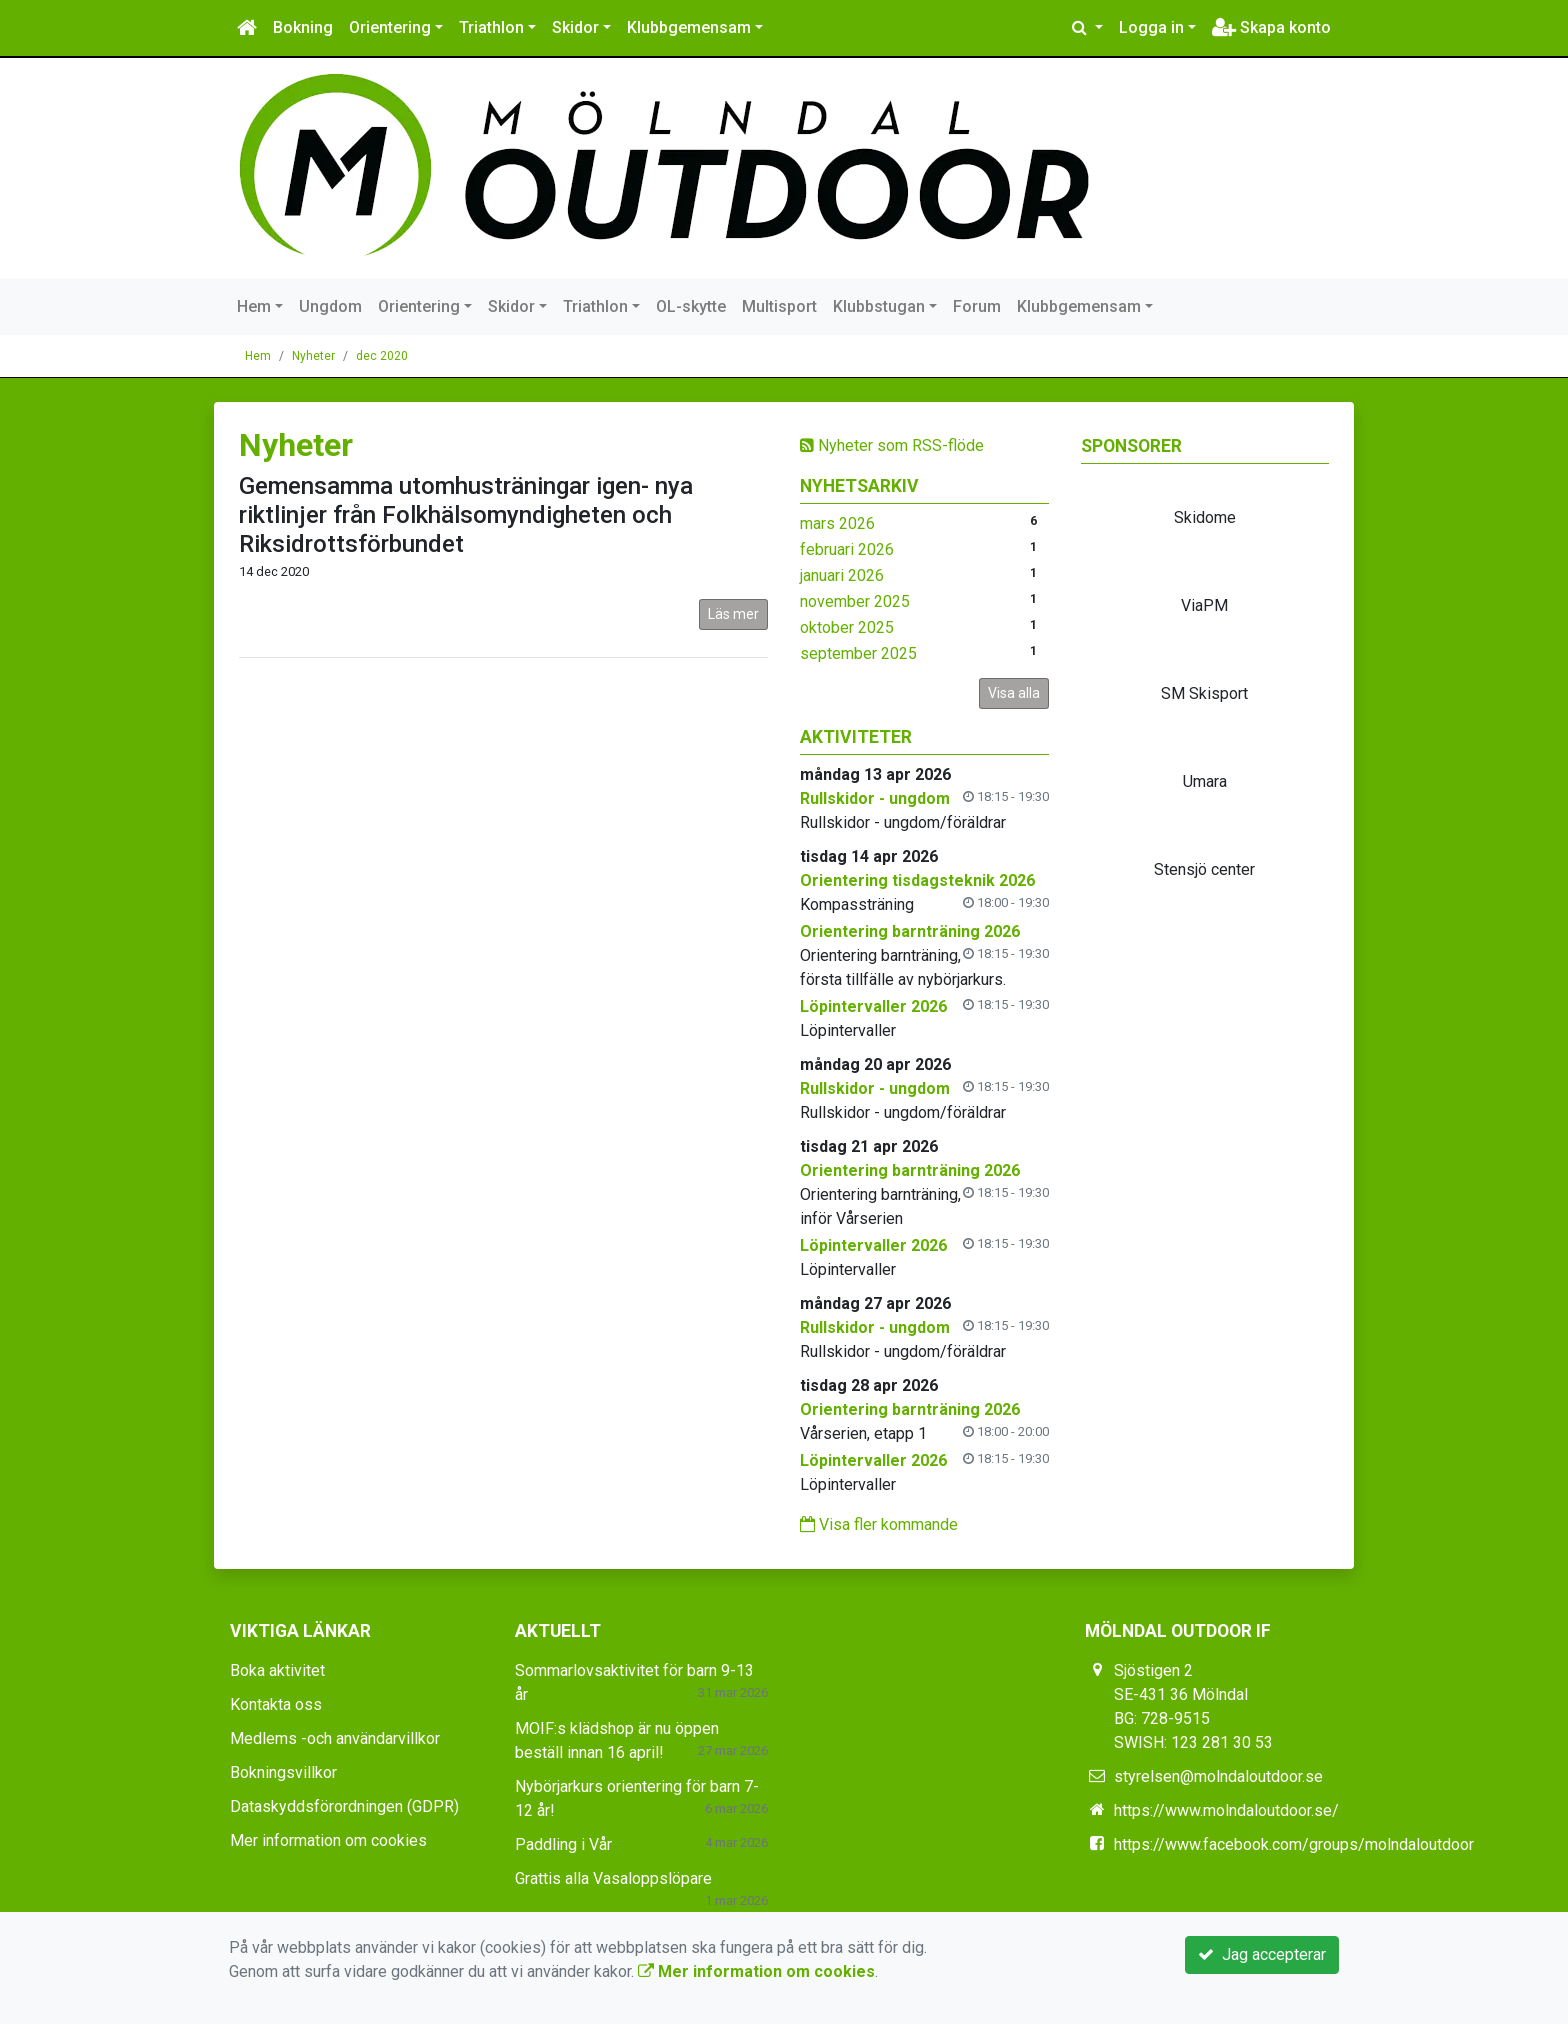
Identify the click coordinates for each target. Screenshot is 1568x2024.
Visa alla (1014, 693)
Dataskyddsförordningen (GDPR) (344, 1806)
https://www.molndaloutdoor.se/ (1226, 1810)
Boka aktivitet (277, 1670)
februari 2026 (847, 549)
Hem (254, 306)
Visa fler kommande (879, 1524)
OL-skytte (691, 306)
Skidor (575, 27)
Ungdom (330, 306)
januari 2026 (842, 575)
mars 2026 (837, 523)
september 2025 (858, 653)
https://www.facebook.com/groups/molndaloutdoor (1294, 1844)
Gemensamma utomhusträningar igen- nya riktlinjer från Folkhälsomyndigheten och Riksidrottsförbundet (466, 515)
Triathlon (491, 27)
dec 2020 (382, 356)
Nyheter (313, 356)
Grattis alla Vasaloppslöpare (613, 1878)
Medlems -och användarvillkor (335, 1738)
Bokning (303, 27)
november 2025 (855, 601)
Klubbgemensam (689, 27)
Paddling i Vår (563, 1844)
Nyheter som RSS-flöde (892, 445)
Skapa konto (1271, 27)
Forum (977, 306)
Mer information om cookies (328, 1840)
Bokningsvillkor (283, 1772)
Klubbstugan (879, 306)
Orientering (390, 27)
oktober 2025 (847, 627)
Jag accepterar (1262, 1954)
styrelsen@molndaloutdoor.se (1218, 1776)
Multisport (779, 306)
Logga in (1151, 27)
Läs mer (733, 614)
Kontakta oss (276, 1704)
